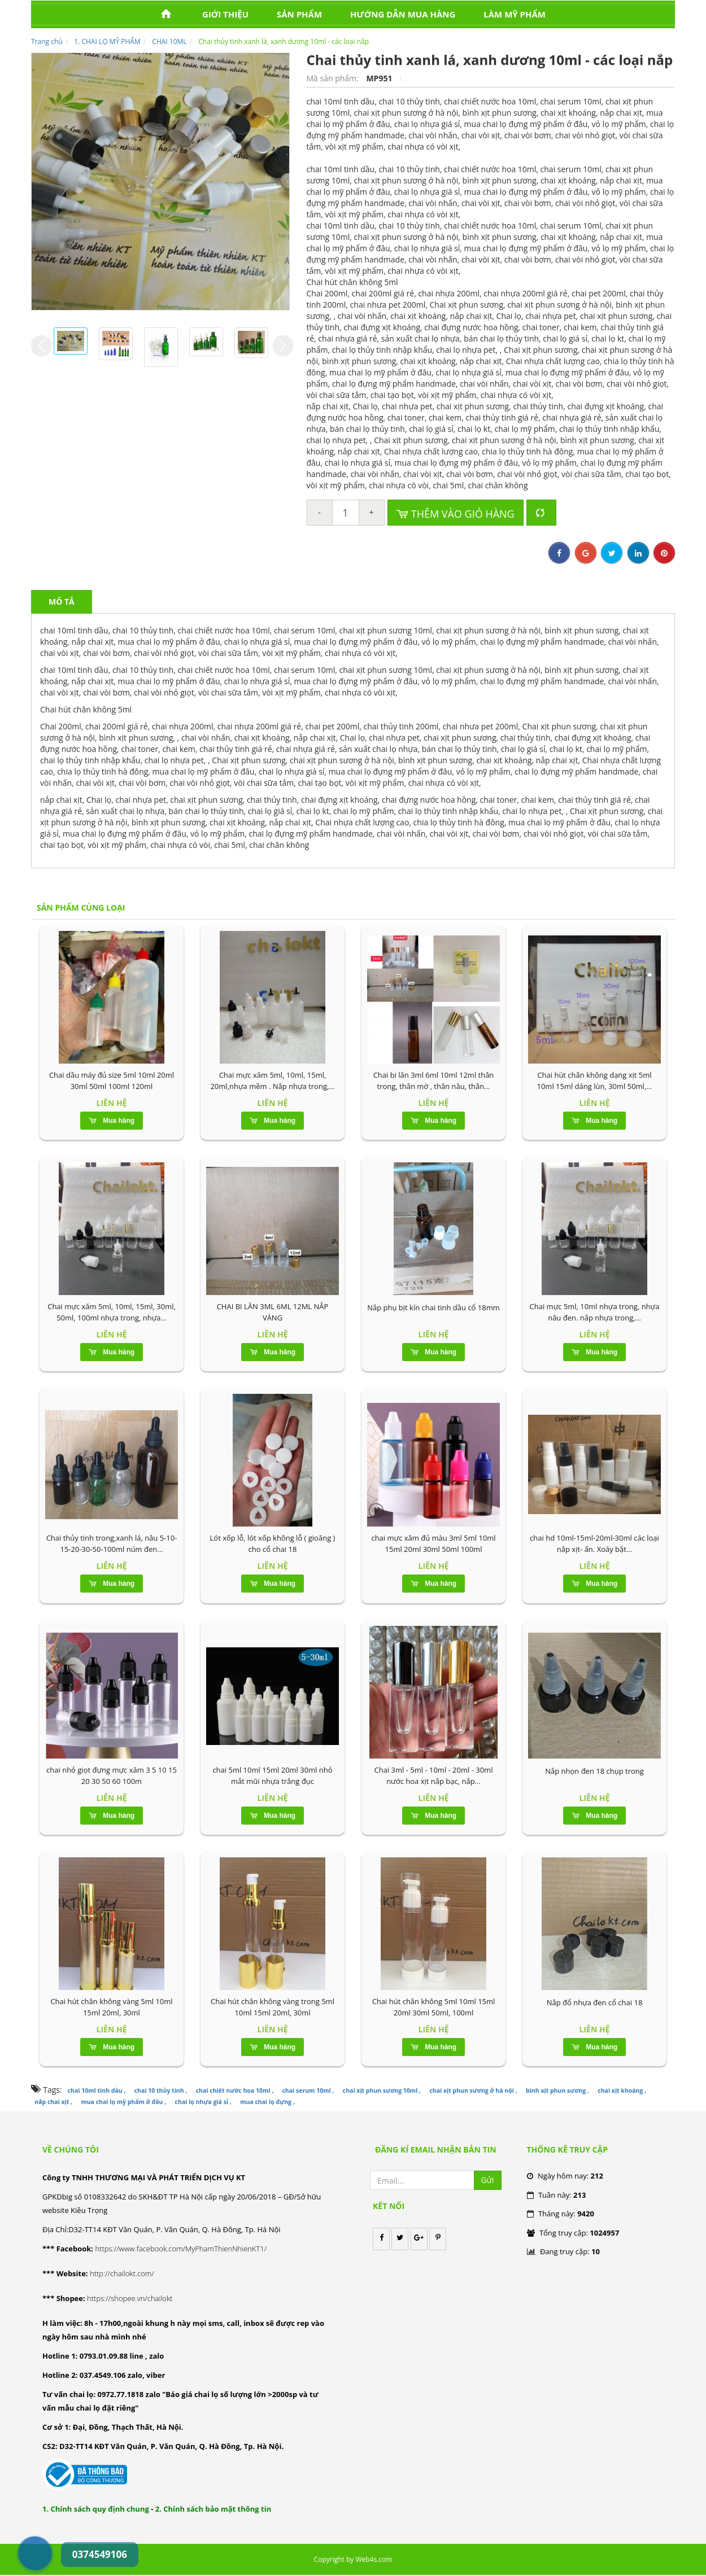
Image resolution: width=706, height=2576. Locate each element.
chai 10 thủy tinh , (161, 2090)
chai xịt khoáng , (622, 2090)
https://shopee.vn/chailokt (130, 2298)
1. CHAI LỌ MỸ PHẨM (107, 41)
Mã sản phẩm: (334, 78)
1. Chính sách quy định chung (95, 2509)
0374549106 (23, 2526)
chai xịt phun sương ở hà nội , (473, 2090)
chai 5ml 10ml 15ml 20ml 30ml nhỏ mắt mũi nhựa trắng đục (272, 1775)
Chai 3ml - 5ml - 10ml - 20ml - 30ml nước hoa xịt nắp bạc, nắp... (433, 1775)
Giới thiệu (225, 14)
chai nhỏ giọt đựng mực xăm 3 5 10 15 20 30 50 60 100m (111, 1775)
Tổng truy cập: (573, 2233)
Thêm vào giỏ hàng (455, 514)
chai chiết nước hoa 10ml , (234, 2090)
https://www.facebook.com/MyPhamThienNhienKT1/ (181, 2248)
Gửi (487, 2180)
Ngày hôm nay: (565, 2176)
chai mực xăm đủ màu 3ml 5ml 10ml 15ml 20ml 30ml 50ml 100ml (433, 1543)
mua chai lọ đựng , (267, 2102)
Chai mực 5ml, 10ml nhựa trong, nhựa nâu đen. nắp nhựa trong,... (595, 1312)
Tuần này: (556, 2195)
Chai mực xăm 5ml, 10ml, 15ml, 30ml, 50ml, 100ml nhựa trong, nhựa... (111, 1312)
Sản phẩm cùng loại (81, 907)
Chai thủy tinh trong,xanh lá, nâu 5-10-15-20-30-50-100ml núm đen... (111, 1543)
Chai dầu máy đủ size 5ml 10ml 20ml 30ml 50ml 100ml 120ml (111, 1080)
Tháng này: (560, 2213)
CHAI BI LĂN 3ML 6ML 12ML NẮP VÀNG (273, 1312)
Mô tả (62, 601)
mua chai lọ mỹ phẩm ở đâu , (123, 2102)
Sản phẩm (299, 14)
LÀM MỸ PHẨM (514, 14)
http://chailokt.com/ (122, 2273)
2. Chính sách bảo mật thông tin (213, 2509)
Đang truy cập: (563, 2251)
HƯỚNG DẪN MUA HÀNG (402, 14)
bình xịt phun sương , (557, 2090)
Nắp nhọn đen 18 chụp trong (594, 1771)
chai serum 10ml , (308, 2090)
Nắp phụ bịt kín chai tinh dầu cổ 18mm (433, 1307)
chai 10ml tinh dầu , (97, 2090)
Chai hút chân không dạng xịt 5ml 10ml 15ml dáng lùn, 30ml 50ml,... (594, 1080)
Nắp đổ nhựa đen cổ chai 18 (595, 2002)
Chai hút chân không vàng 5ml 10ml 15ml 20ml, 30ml (111, 2007)
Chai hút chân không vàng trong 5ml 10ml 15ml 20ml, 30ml (272, 2007)
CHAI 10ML (169, 41)
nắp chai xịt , (53, 2102)
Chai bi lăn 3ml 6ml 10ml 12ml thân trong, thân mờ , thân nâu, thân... (433, 1080)
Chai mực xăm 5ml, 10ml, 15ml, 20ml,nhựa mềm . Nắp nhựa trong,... (272, 1080)
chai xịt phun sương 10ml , (382, 2090)
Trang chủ (47, 41)
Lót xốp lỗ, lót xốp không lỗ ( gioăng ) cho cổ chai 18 (272, 1543)
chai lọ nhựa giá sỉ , (203, 2102)
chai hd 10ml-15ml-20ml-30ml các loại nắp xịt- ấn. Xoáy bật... (594, 1543)
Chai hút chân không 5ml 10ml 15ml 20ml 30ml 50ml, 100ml (433, 2007)
